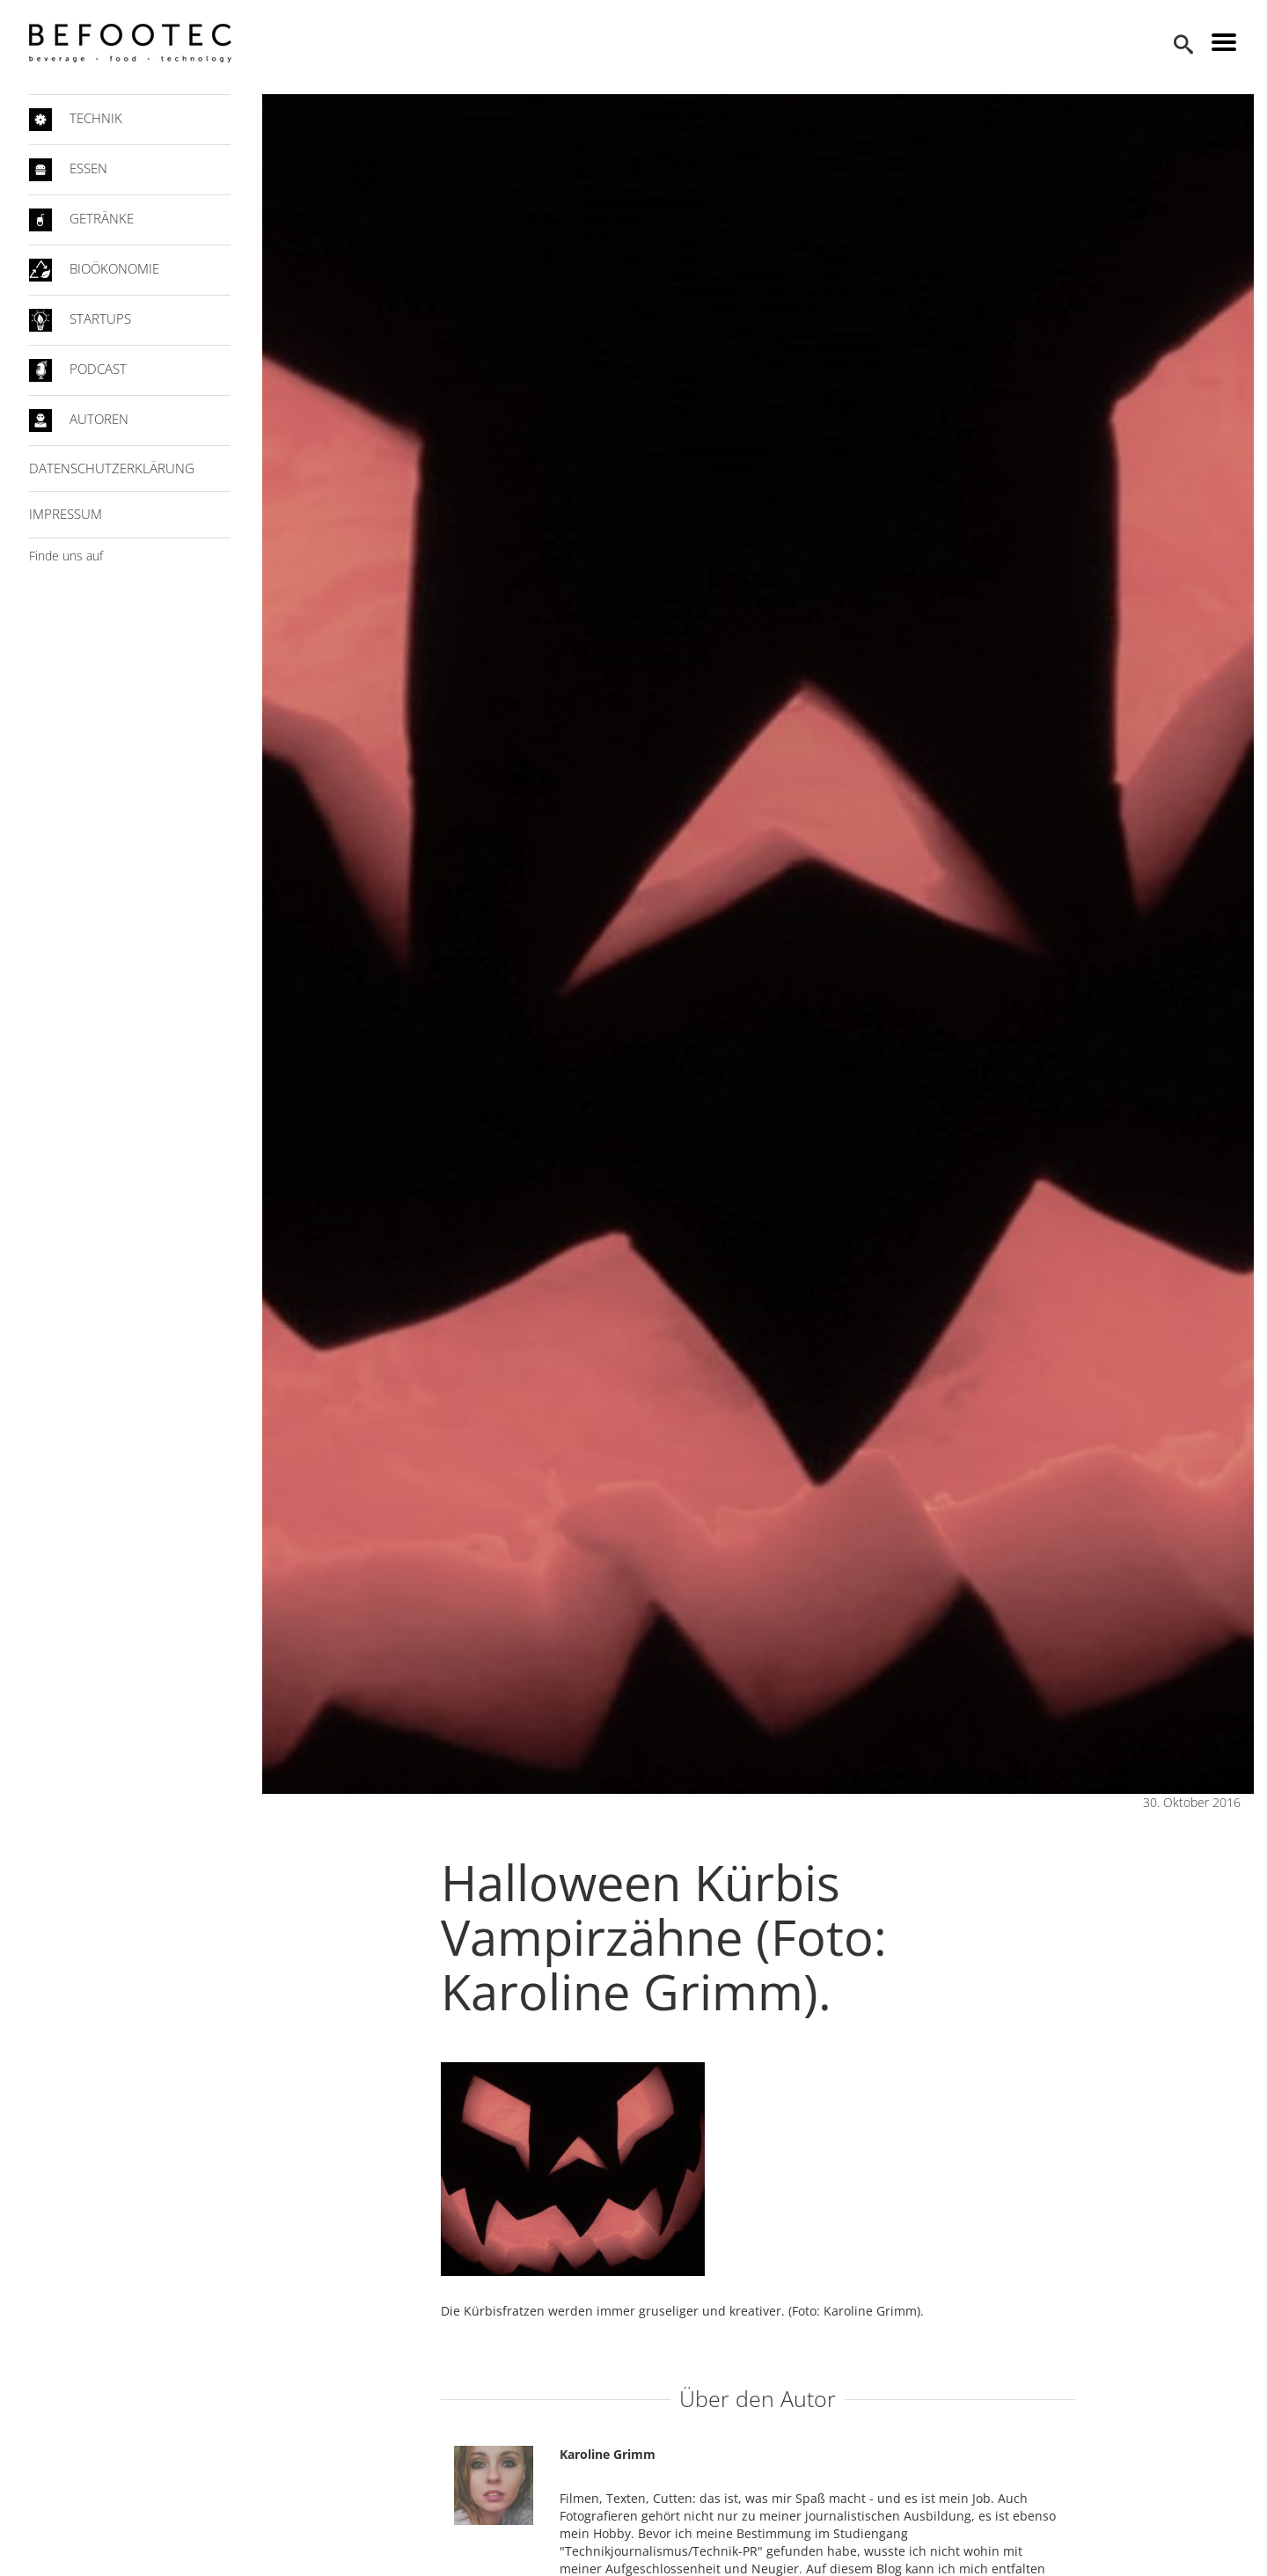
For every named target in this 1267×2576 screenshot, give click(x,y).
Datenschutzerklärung (111, 468)
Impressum (65, 514)
